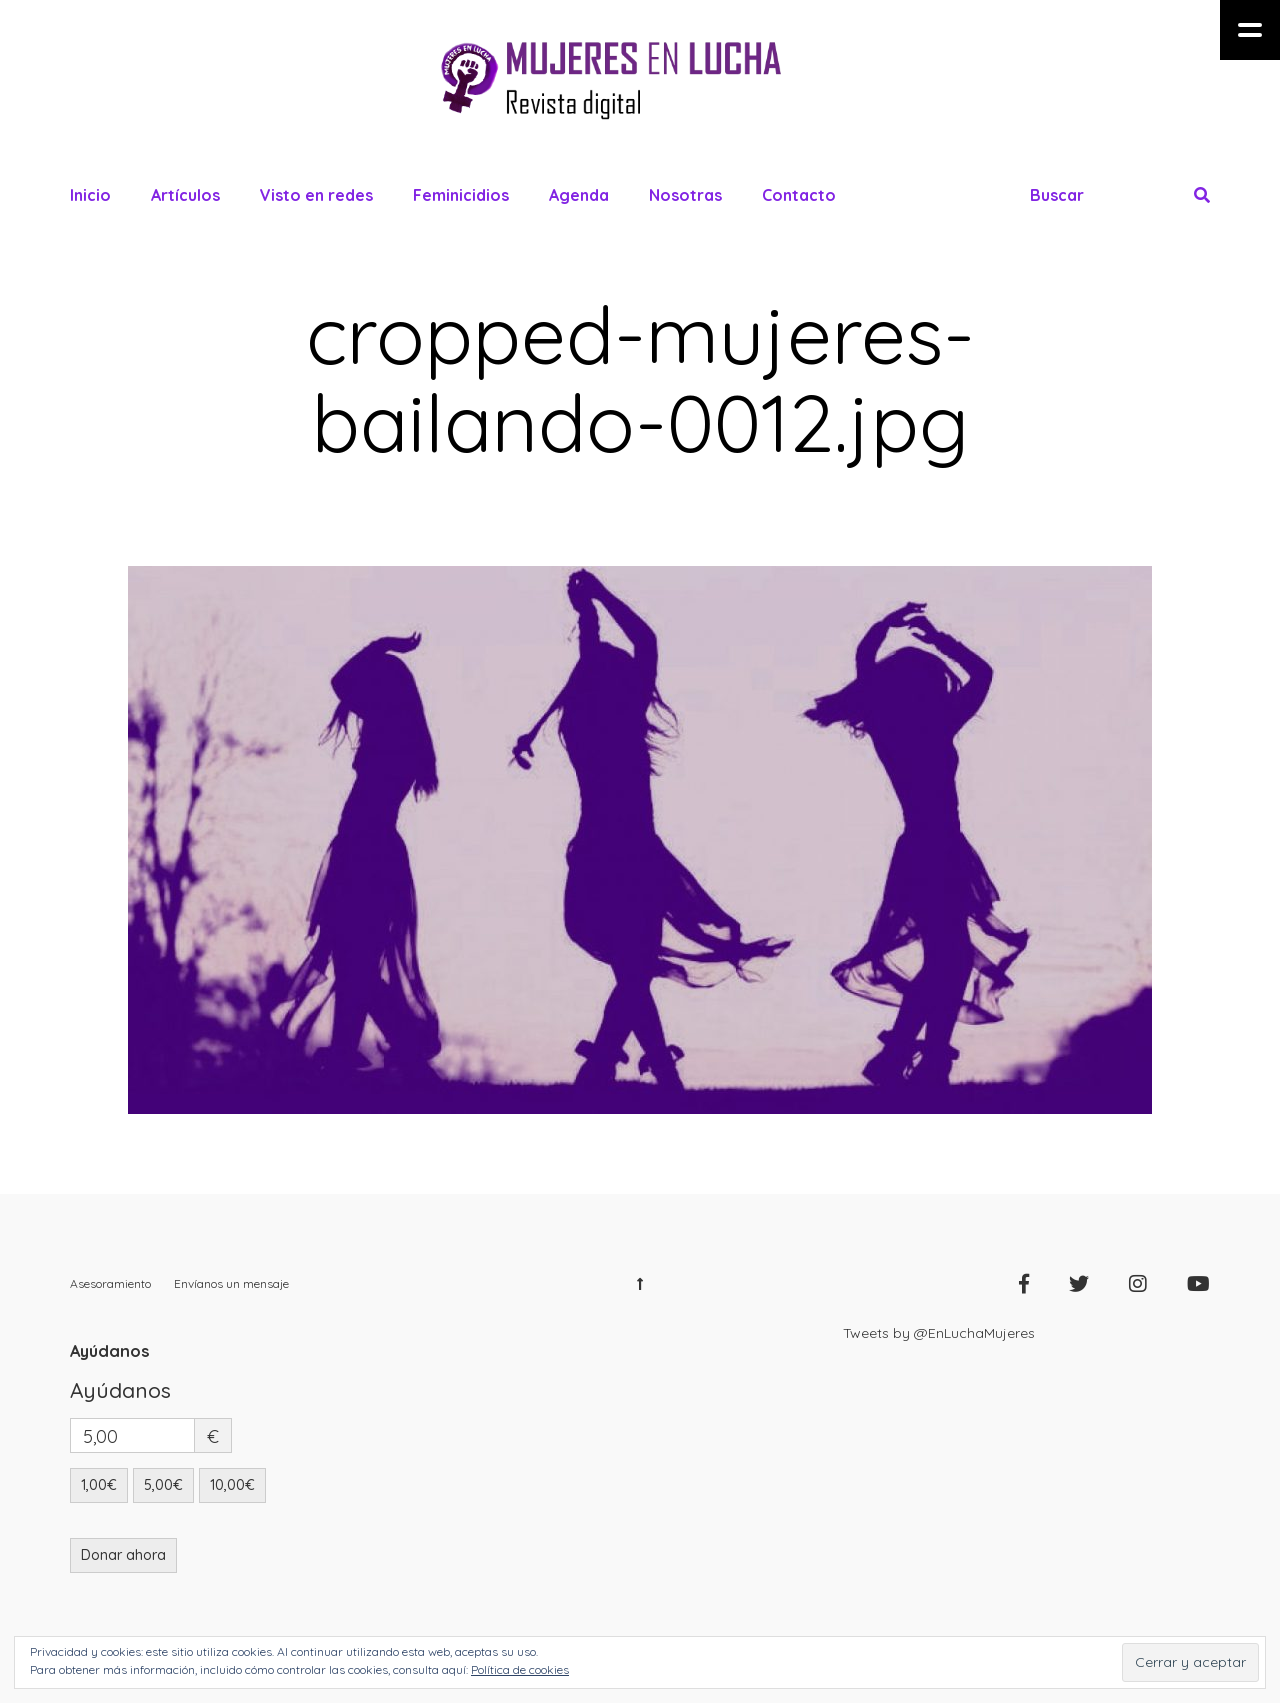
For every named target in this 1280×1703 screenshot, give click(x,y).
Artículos (185, 195)
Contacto (799, 195)
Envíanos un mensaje (231, 1283)
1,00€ (99, 1485)
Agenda (579, 195)
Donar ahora (123, 1555)
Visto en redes (316, 195)
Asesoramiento (110, 1283)
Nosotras (685, 195)
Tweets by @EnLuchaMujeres (939, 1333)
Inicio (90, 195)
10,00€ (232, 1485)
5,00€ (163, 1485)
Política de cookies (520, 1669)
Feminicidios (461, 195)
